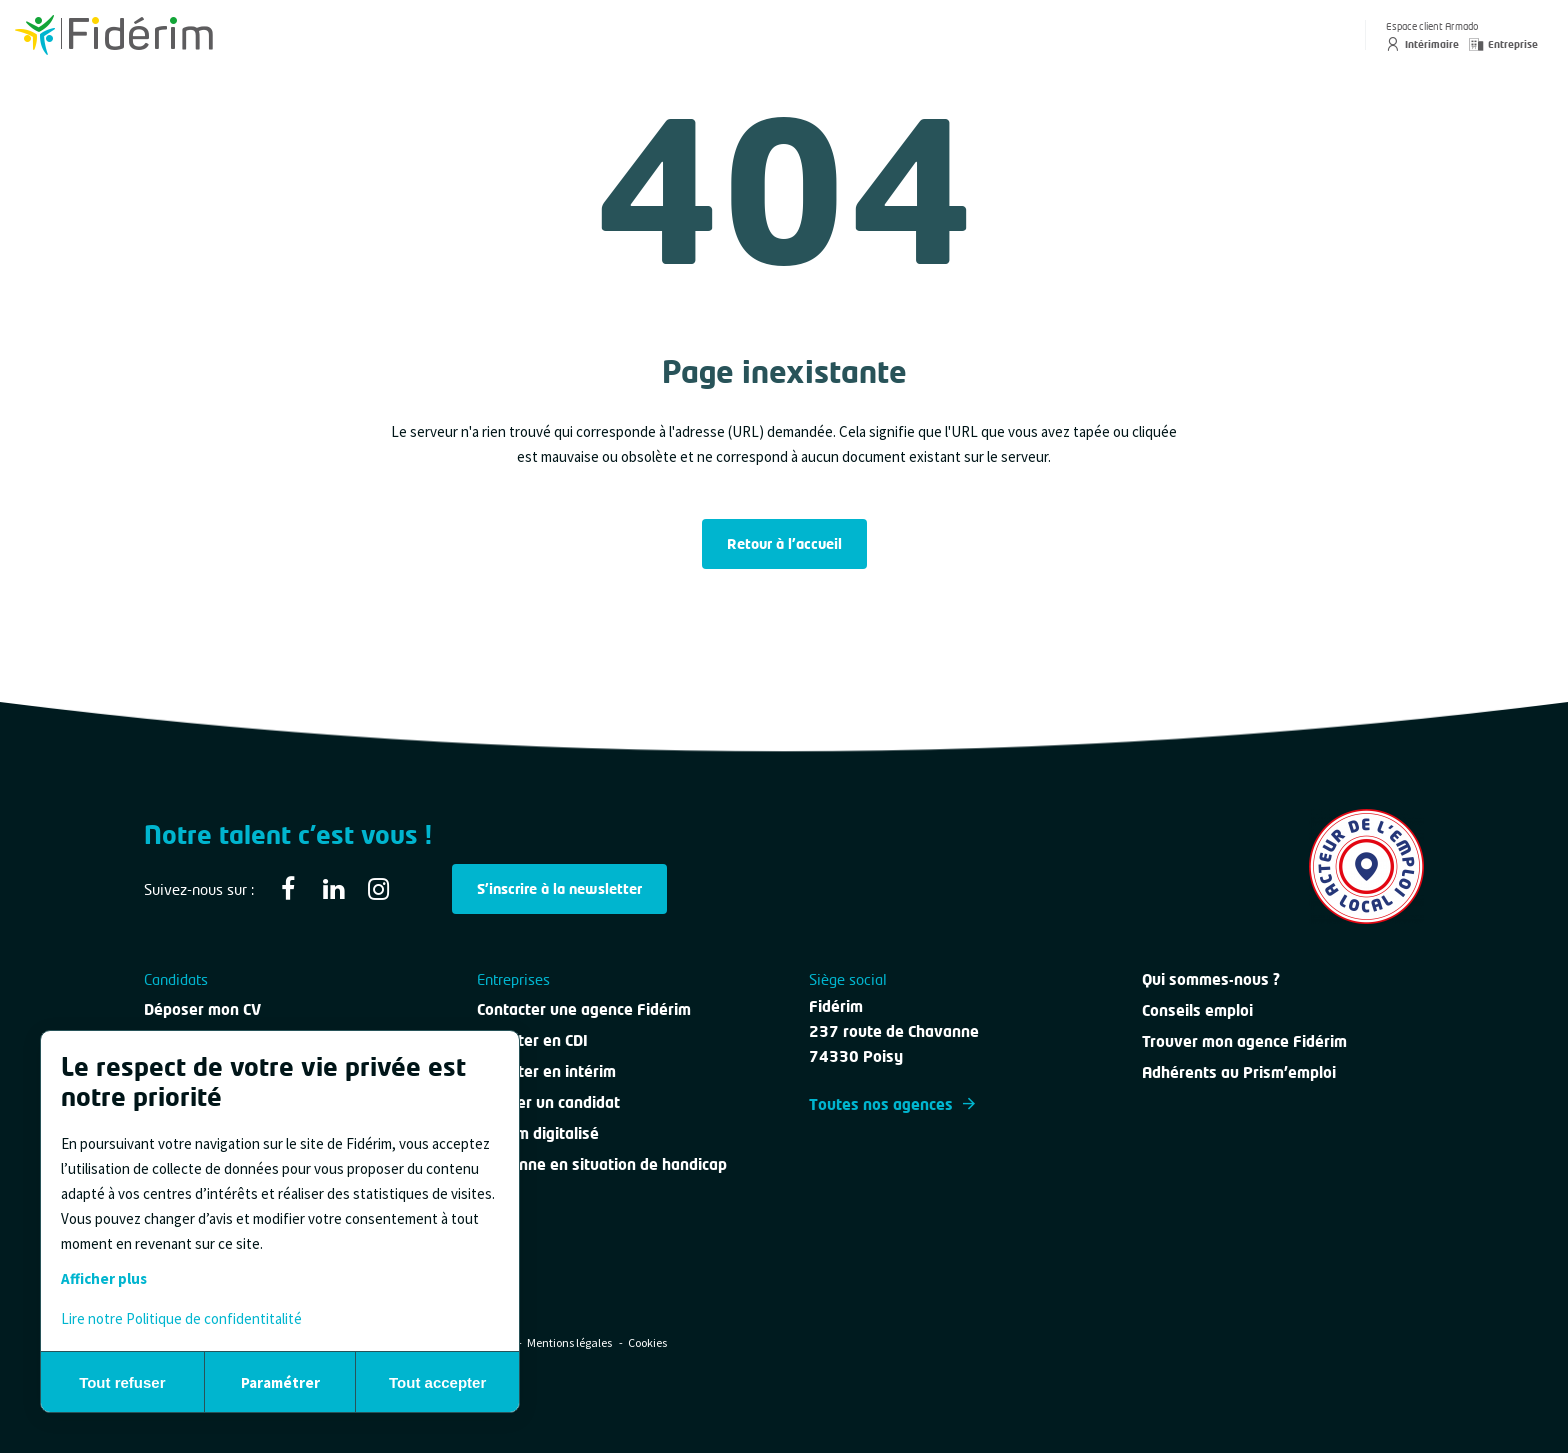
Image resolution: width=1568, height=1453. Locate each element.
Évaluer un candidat (548, 1102)
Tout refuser (122, 1382)
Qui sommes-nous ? (1211, 979)
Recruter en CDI (532, 1040)
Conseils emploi (1197, 1010)
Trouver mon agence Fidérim (1244, 1041)
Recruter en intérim (546, 1071)
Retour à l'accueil (784, 543)
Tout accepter (437, 1382)
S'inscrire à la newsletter (559, 888)
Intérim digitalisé (538, 1133)
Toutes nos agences (892, 1104)
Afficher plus (104, 1278)
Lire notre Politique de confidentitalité (181, 1318)
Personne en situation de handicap (602, 1164)
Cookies (647, 1342)
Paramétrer (280, 1382)
